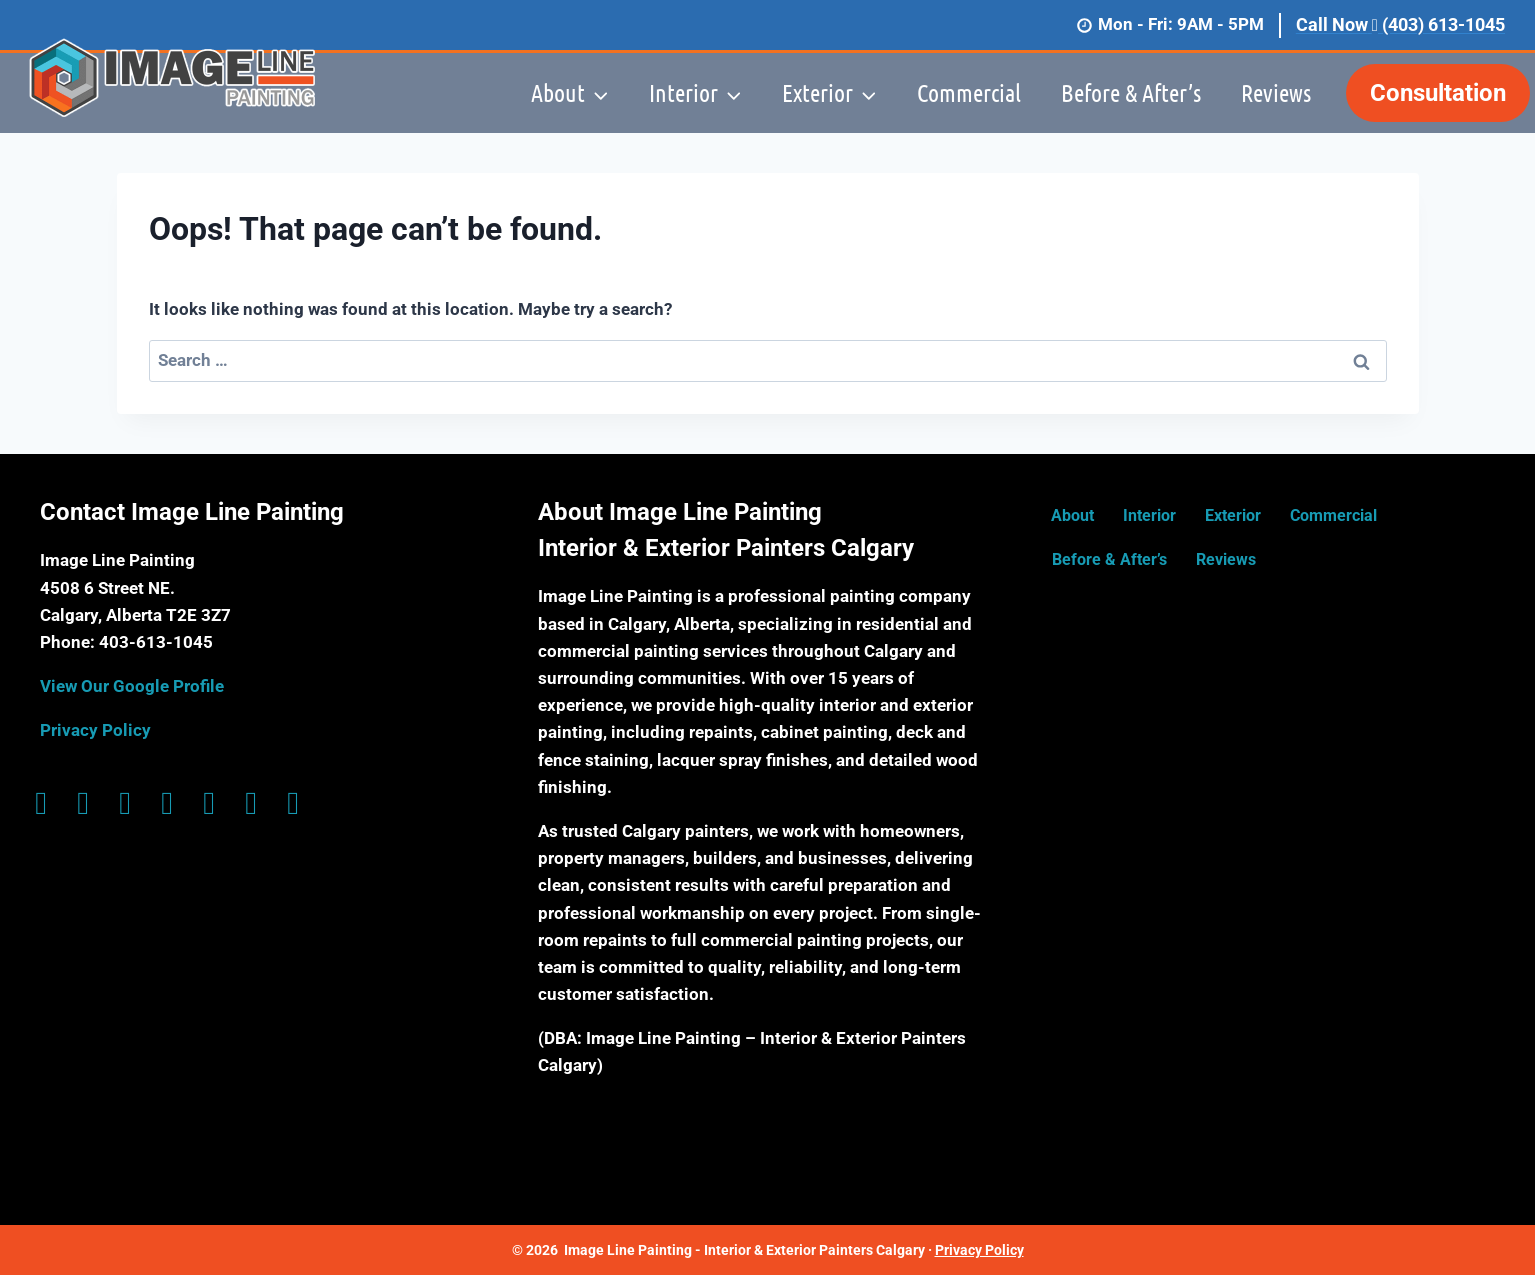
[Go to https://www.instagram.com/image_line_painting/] (83, 804)
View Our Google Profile (132, 686)
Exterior (1233, 515)
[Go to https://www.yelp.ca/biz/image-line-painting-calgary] (293, 804)
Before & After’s (1131, 92)
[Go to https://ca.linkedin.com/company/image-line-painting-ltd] (209, 804)
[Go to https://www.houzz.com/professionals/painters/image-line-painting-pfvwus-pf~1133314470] (251, 804)
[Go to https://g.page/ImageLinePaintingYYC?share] (125, 804)
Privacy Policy (95, 730)
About (1072, 515)
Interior (1149, 515)
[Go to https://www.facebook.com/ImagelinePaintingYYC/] (41, 804)
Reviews (1276, 92)
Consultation (1438, 93)
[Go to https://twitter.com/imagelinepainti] (167, 804)
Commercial (969, 92)
